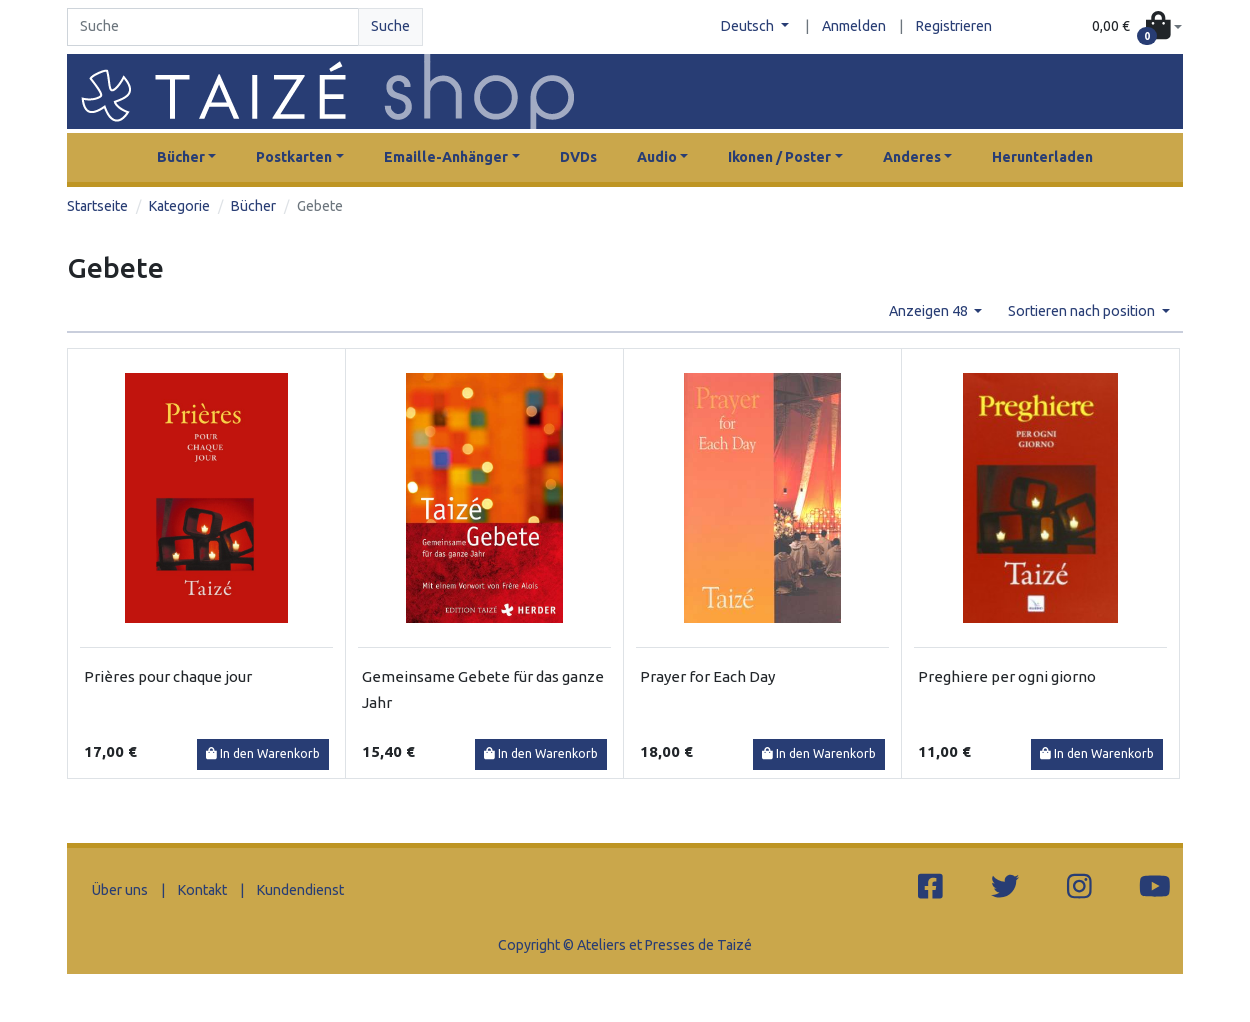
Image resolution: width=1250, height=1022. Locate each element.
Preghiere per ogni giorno (1007, 676)
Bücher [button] (181, 157)
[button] (1137, 27)
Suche (390, 26)
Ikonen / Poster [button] (779, 157)
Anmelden (854, 26)
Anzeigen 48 (930, 311)
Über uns (120, 890)
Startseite (97, 206)
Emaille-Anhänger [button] (446, 157)
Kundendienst (300, 890)
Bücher (253, 206)
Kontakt (202, 890)
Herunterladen (1042, 157)
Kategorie (179, 206)
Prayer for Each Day (707, 676)
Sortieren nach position (1083, 311)
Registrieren (954, 26)
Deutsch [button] (749, 26)
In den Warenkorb (263, 753)
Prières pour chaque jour (168, 676)
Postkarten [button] (294, 157)
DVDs (578, 157)
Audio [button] (657, 157)
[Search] (213, 27)
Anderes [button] (912, 157)
